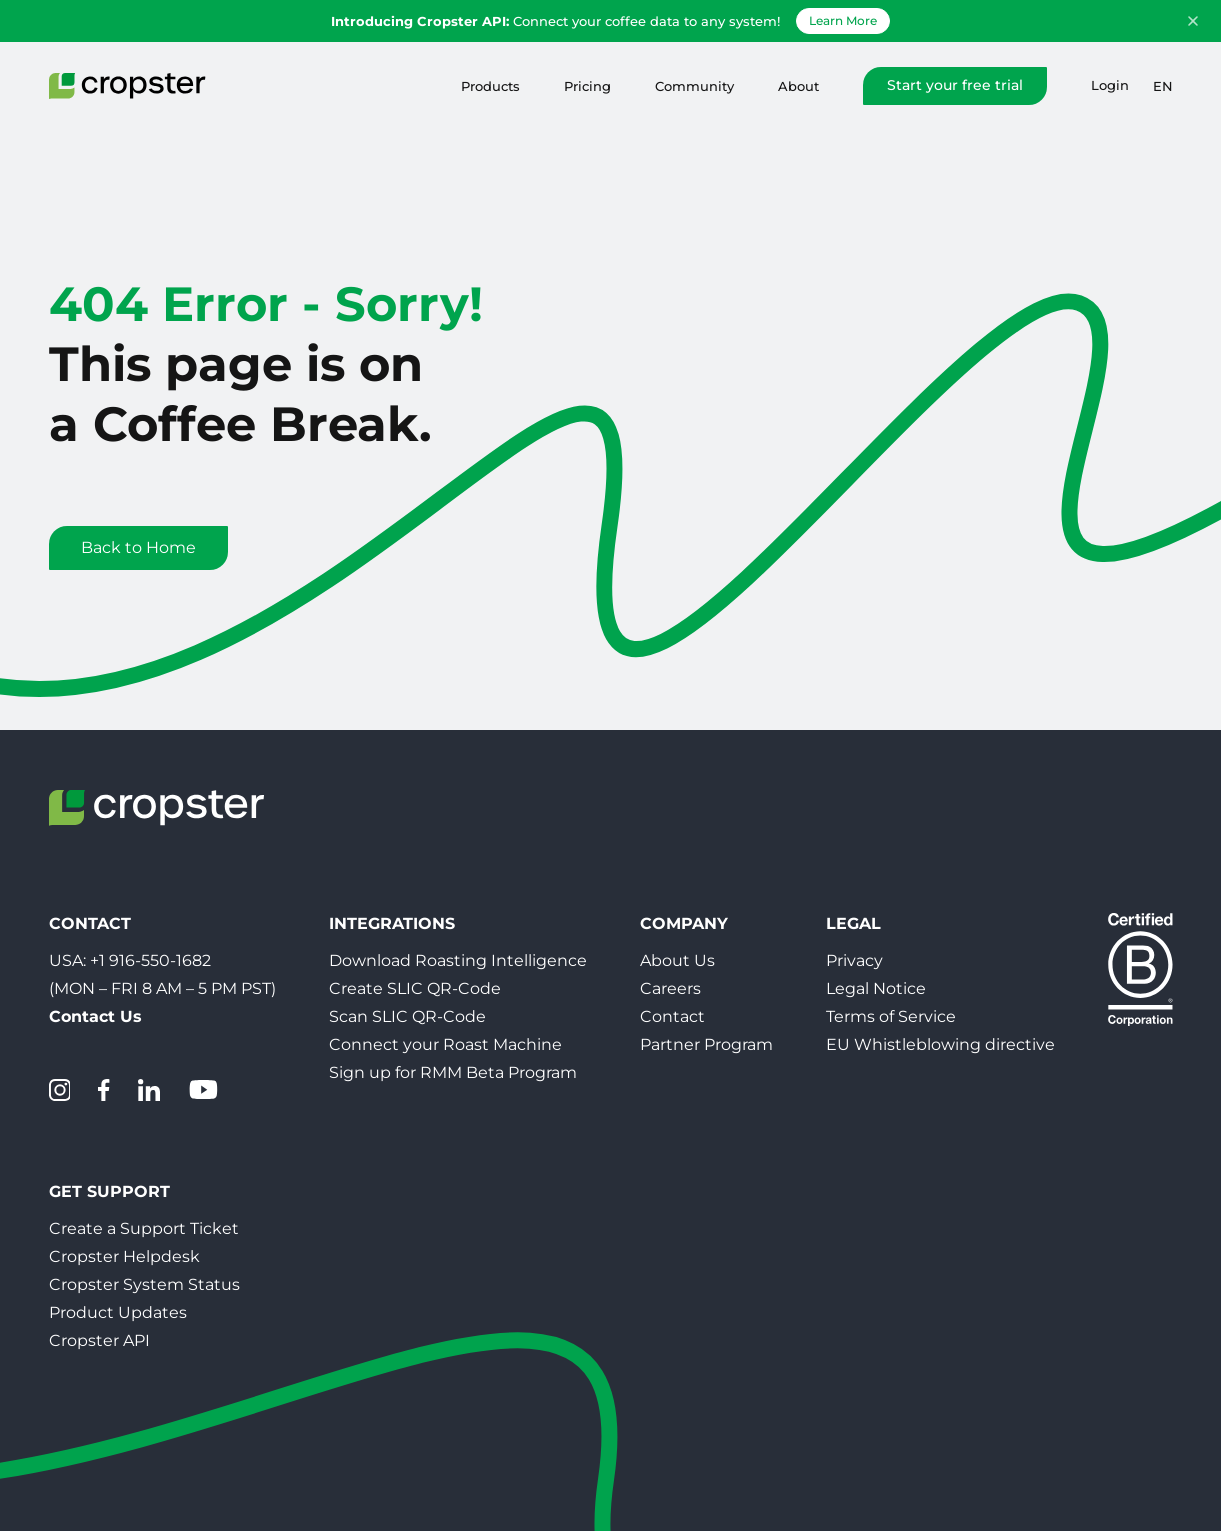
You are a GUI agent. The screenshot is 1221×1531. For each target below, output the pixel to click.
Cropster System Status (144, 1284)
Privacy (854, 960)
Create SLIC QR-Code (415, 988)
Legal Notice (876, 988)
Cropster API (99, 1340)
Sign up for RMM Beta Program (453, 1072)
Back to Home (138, 547)
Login (1110, 85)
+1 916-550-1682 (150, 960)
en (1163, 86)
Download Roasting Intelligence (458, 960)
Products (490, 86)
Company (684, 923)
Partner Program (706, 1044)
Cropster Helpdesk (124, 1256)
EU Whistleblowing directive (940, 1044)
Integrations (392, 923)
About (798, 86)
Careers (670, 988)
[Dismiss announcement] (1193, 21)
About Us (677, 960)
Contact (672, 1016)
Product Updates (118, 1312)
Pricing (587, 86)
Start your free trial (955, 85)
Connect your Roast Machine (445, 1044)
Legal (853, 923)
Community (694, 86)
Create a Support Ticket (144, 1228)
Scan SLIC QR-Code (407, 1016)
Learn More (843, 20)
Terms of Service (891, 1016)
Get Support (109, 1191)
